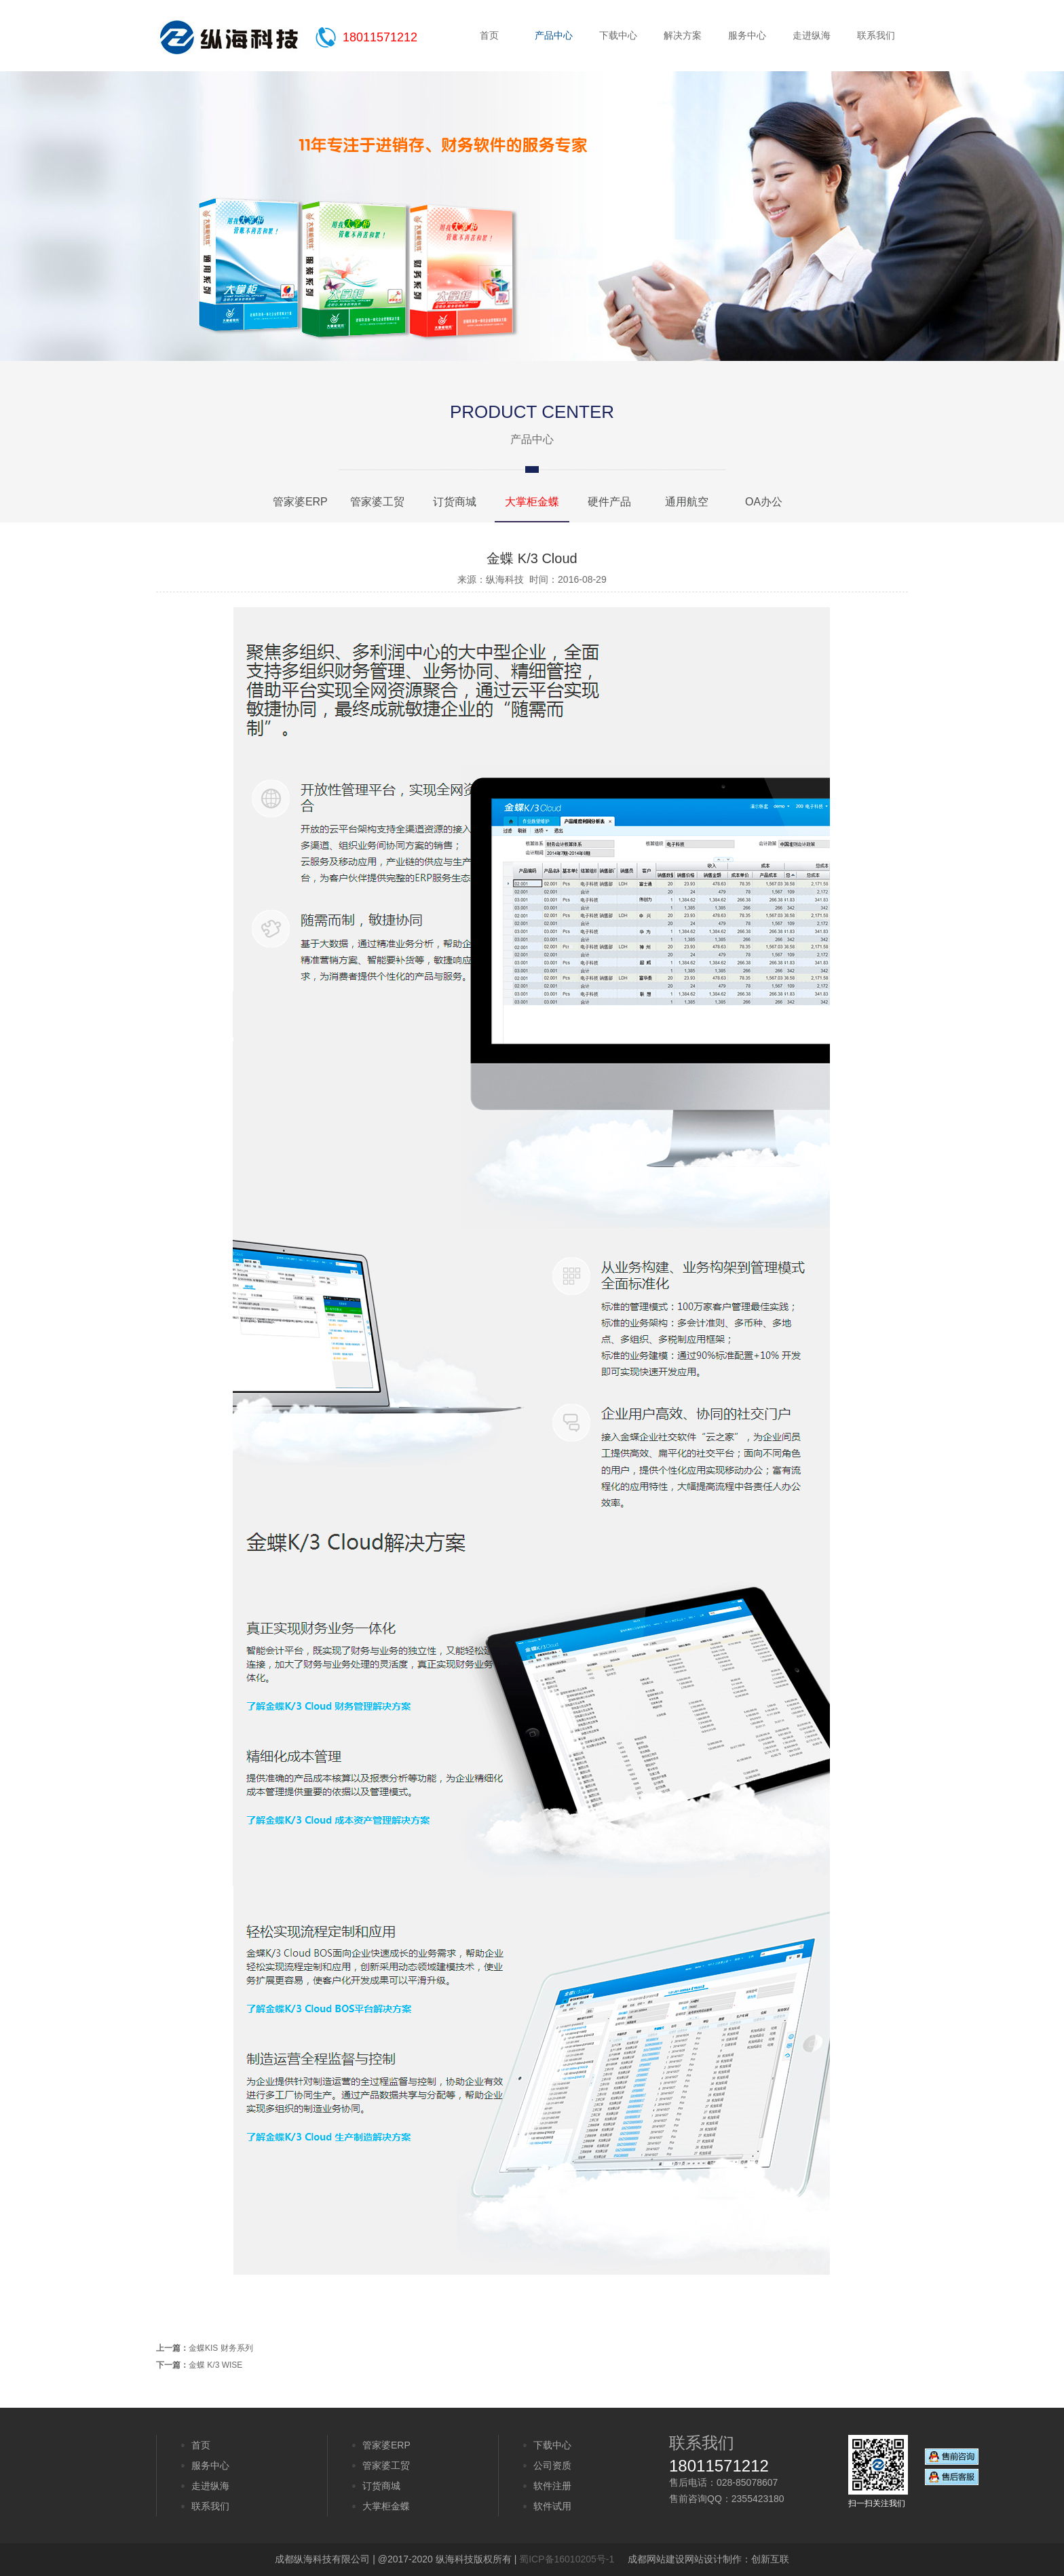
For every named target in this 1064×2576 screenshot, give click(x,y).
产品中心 (554, 35)
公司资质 (552, 2465)
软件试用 (552, 2506)
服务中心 (747, 35)
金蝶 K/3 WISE (215, 2365)
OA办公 (763, 501)
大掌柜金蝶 (532, 501)
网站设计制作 (713, 2559)
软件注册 (552, 2485)
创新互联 (770, 2559)
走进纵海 (812, 35)
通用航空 (686, 501)
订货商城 (454, 501)
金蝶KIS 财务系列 (221, 2348)
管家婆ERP (300, 501)
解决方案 (683, 35)
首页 (489, 35)
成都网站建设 (656, 2559)
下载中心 (618, 35)
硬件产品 (609, 501)
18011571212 (380, 37)
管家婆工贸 (377, 501)
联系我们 (876, 35)
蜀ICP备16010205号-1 (566, 2559)
